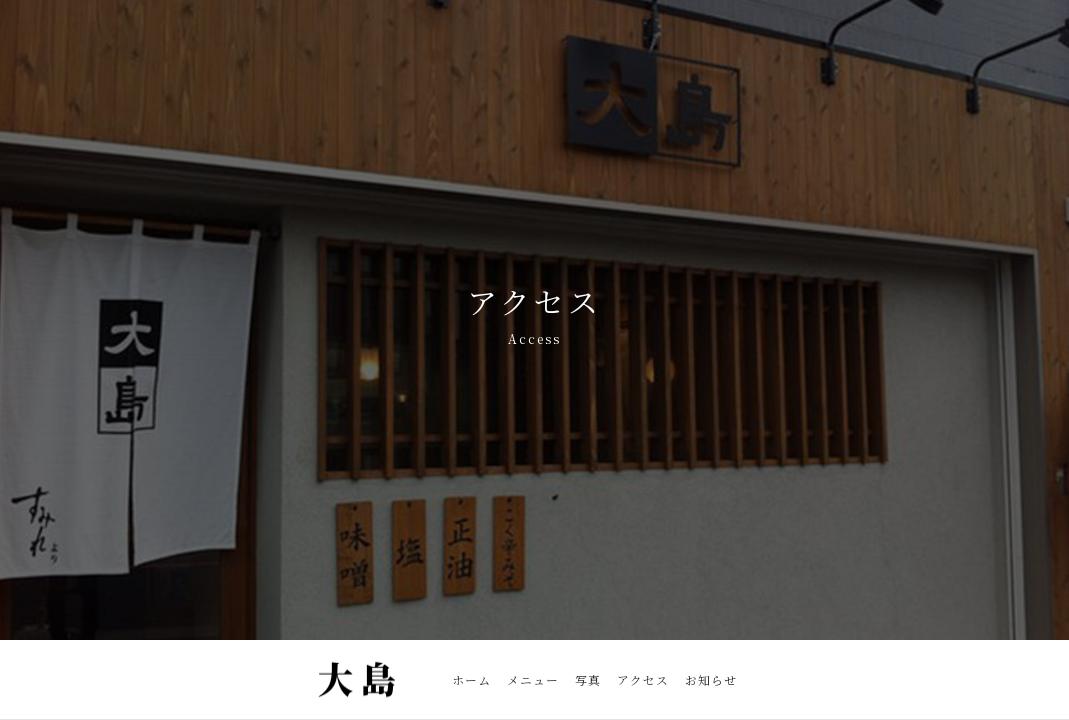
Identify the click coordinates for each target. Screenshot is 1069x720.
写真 (588, 679)
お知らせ (711, 679)
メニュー (533, 679)
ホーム (471, 679)
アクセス (643, 679)
